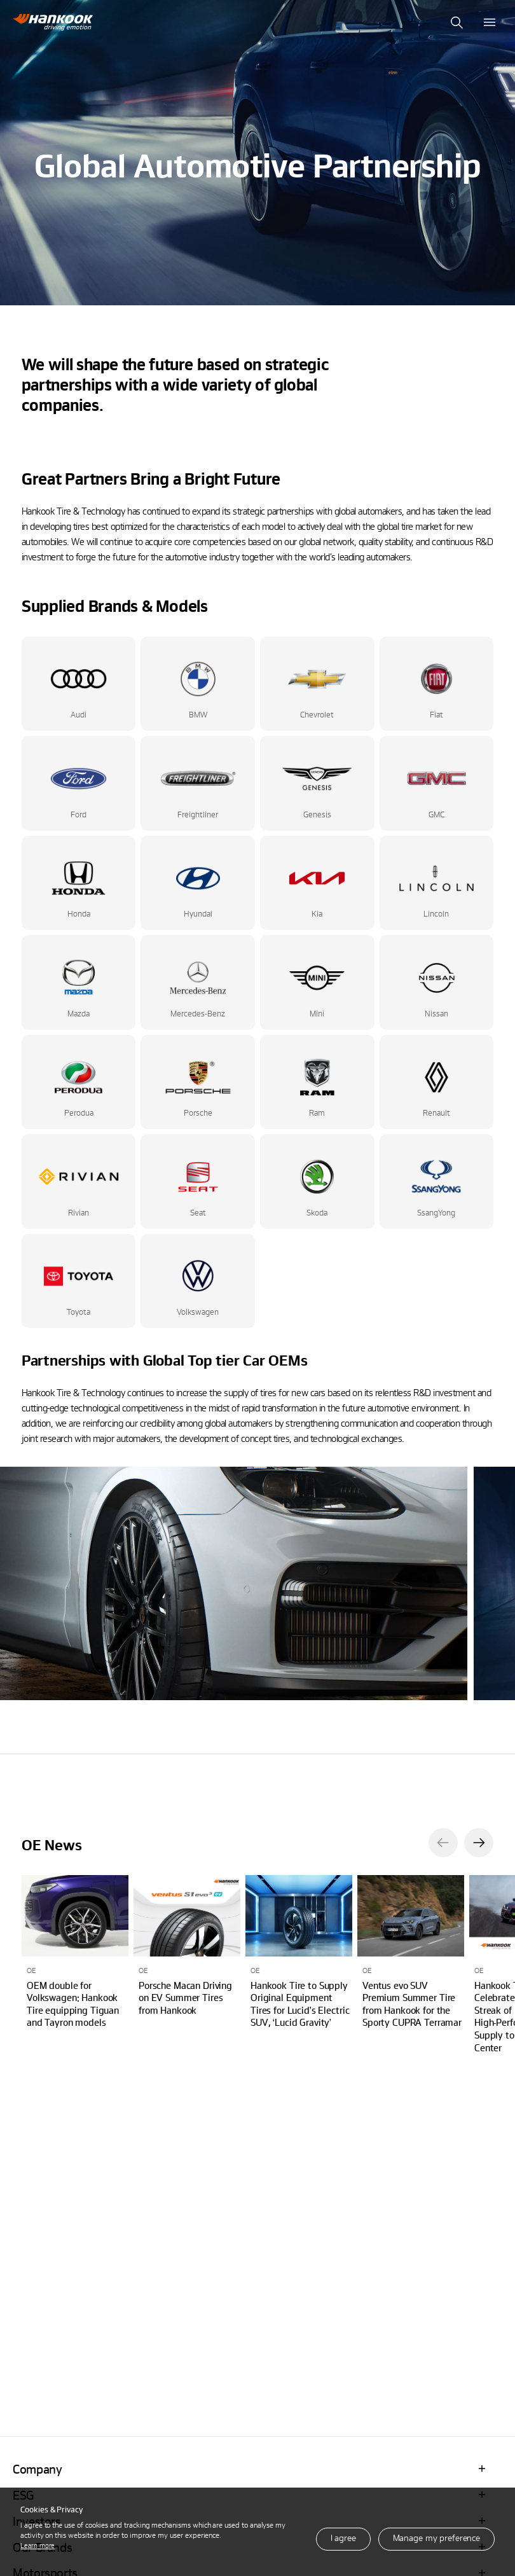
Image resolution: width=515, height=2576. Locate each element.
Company (37, 2468)
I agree (343, 2537)
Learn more (37, 2545)
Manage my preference (436, 2537)
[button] (443, 1842)
